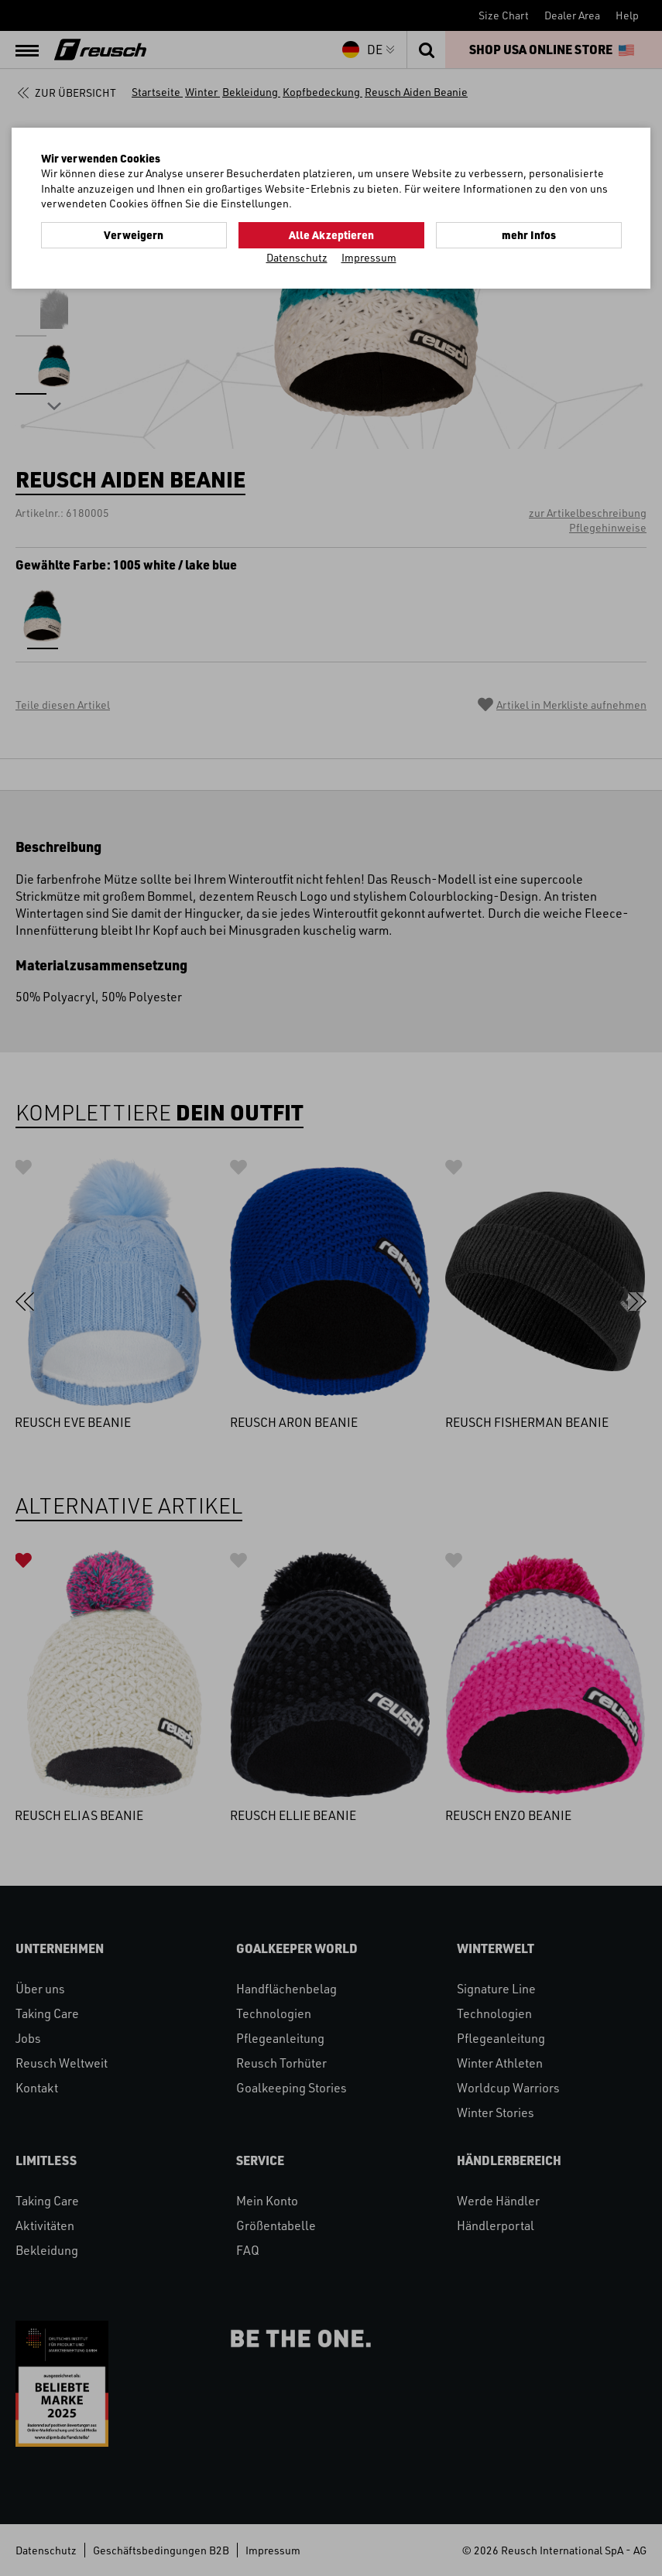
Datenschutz (297, 257)
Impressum (368, 257)
